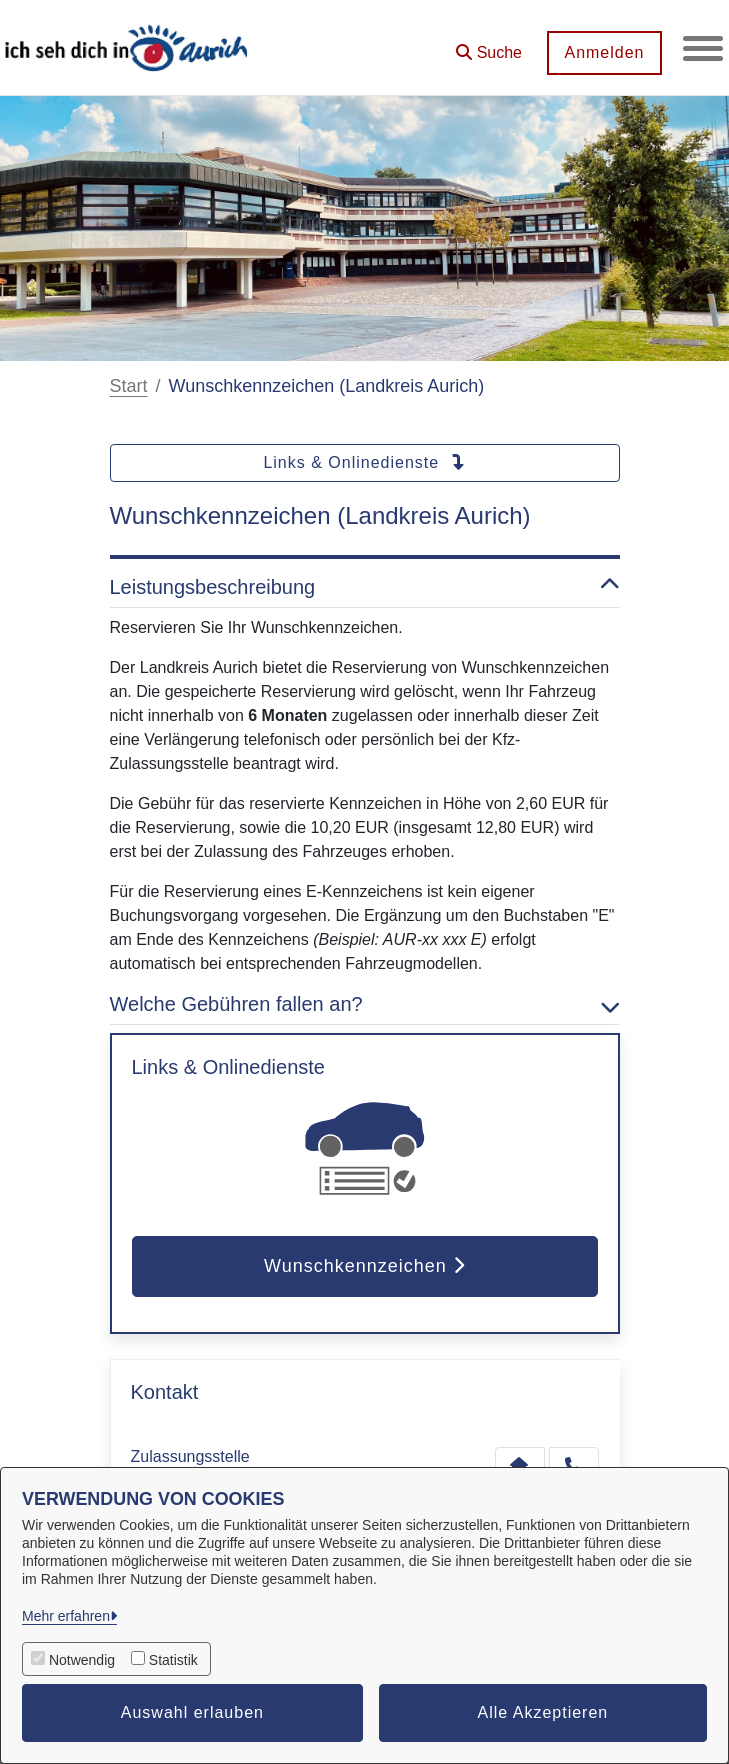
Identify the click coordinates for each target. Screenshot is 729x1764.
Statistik (173, 1660)
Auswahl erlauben (192, 1712)
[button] (489, 45)
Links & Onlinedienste (364, 462)
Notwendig (82, 1660)
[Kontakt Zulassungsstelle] (520, 1465)
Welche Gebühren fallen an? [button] (365, 1004)
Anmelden (604, 52)
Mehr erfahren (66, 1616)
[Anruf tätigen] (574, 1465)
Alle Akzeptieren (543, 1712)
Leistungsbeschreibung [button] (365, 587)
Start (129, 386)
